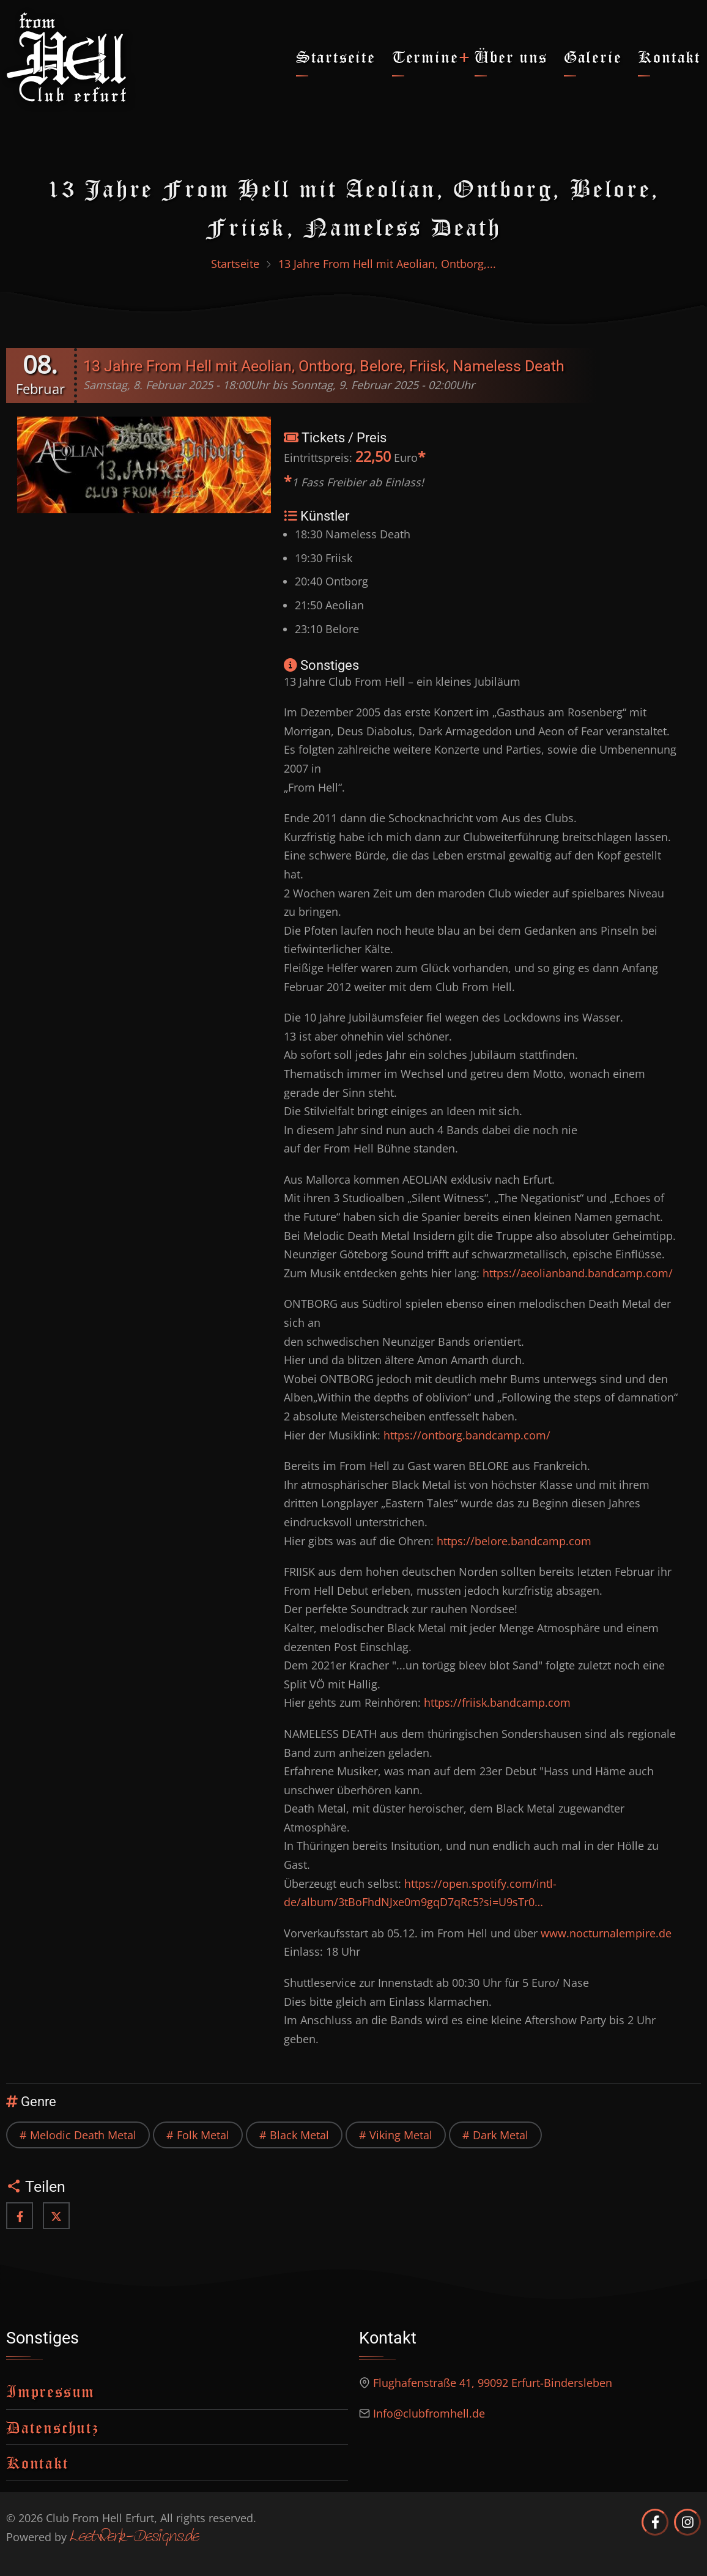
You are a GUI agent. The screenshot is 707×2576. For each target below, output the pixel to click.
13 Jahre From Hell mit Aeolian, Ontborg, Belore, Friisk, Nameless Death (323, 366)
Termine (425, 56)
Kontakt (669, 56)
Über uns (511, 56)
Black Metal (299, 2135)
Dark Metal (500, 2135)
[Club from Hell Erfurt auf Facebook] (655, 2522)
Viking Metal (400, 2135)
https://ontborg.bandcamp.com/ (466, 1435)
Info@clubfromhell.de (429, 2413)
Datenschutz (52, 2427)
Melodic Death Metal (83, 2135)
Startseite (336, 56)
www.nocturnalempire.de (606, 1933)
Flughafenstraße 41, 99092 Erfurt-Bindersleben (492, 2382)
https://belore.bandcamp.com (514, 1541)
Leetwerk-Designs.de (134, 2537)
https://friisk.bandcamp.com (497, 1702)
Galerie (593, 56)
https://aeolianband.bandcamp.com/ (578, 1273)
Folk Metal (203, 2135)
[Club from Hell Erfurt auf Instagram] (687, 2522)
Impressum (50, 2391)
